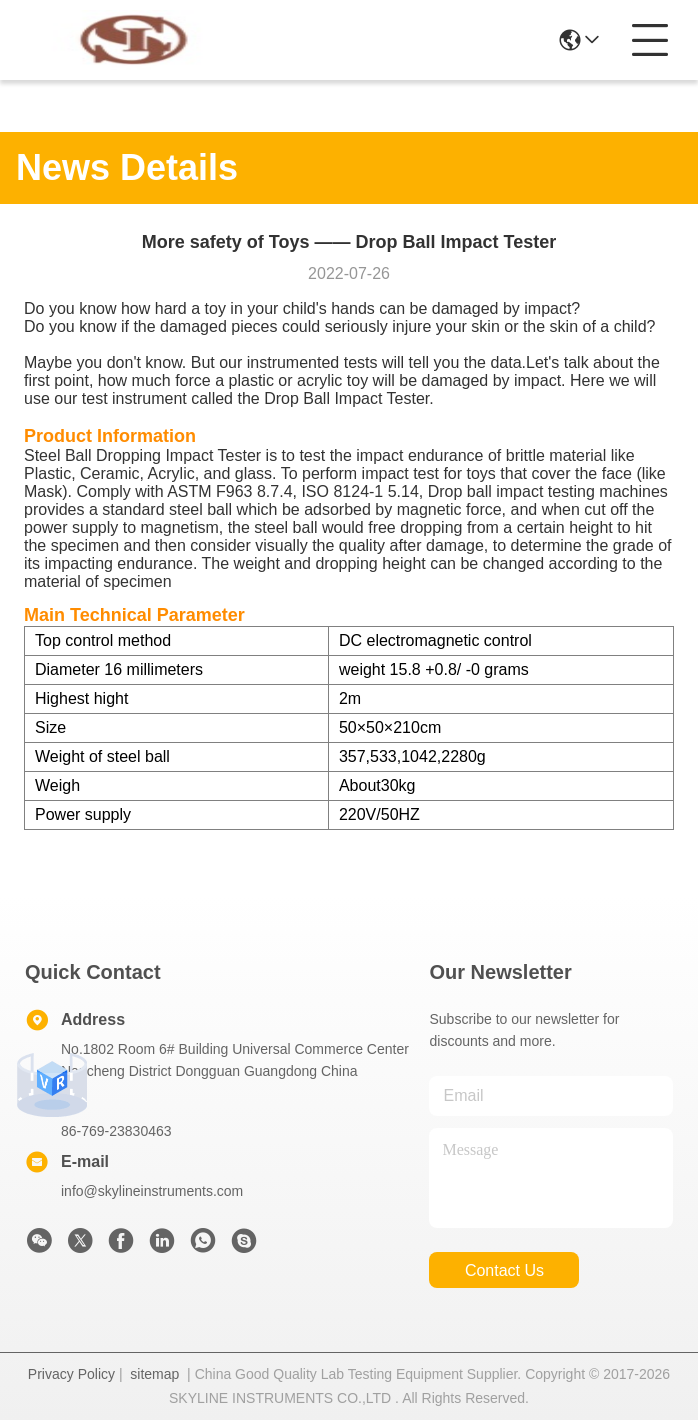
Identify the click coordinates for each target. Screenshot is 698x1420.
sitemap (154, 1374)
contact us (504, 1270)
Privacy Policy (71, 1374)
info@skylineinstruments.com (152, 1191)
